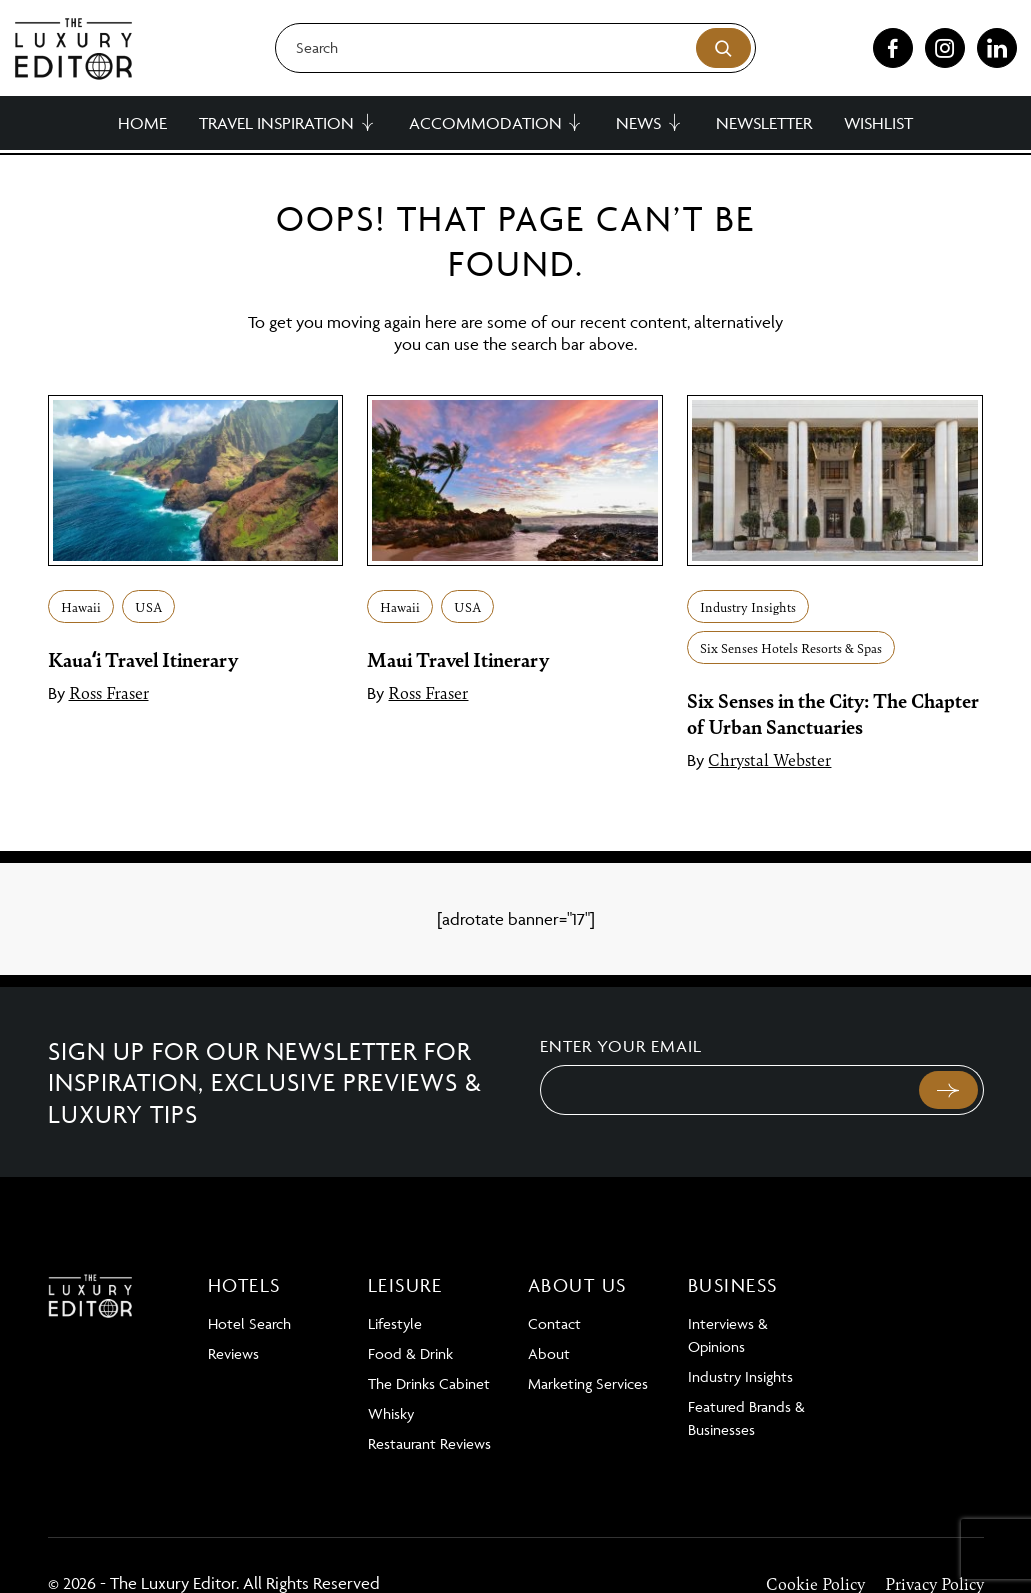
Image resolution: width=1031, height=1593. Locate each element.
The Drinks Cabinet (429, 1383)
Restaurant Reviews (429, 1443)
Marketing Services (588, 1383)
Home (142, 123)
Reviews (233, 1353)
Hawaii (81, 606)
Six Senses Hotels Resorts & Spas (791, 647)
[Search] (516, 48)
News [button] (638, 123)
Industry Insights (748, 606)
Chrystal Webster (769, 759)
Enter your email (621, 1046)
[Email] (727, 1090)
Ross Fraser (109, 692)
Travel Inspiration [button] (276, 123)
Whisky (391, 1413)
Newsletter (764, 123)
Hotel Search (249, 1323)
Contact (554, 1323)
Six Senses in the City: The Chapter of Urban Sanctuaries (833, 713)
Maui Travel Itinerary (458, 659)
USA (148, 606)
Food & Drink (410, 1353)
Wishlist (878, 123)
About (549, 1353)
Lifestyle (395, 1323)
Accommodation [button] (485, 123)
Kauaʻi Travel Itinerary (143, 659)
